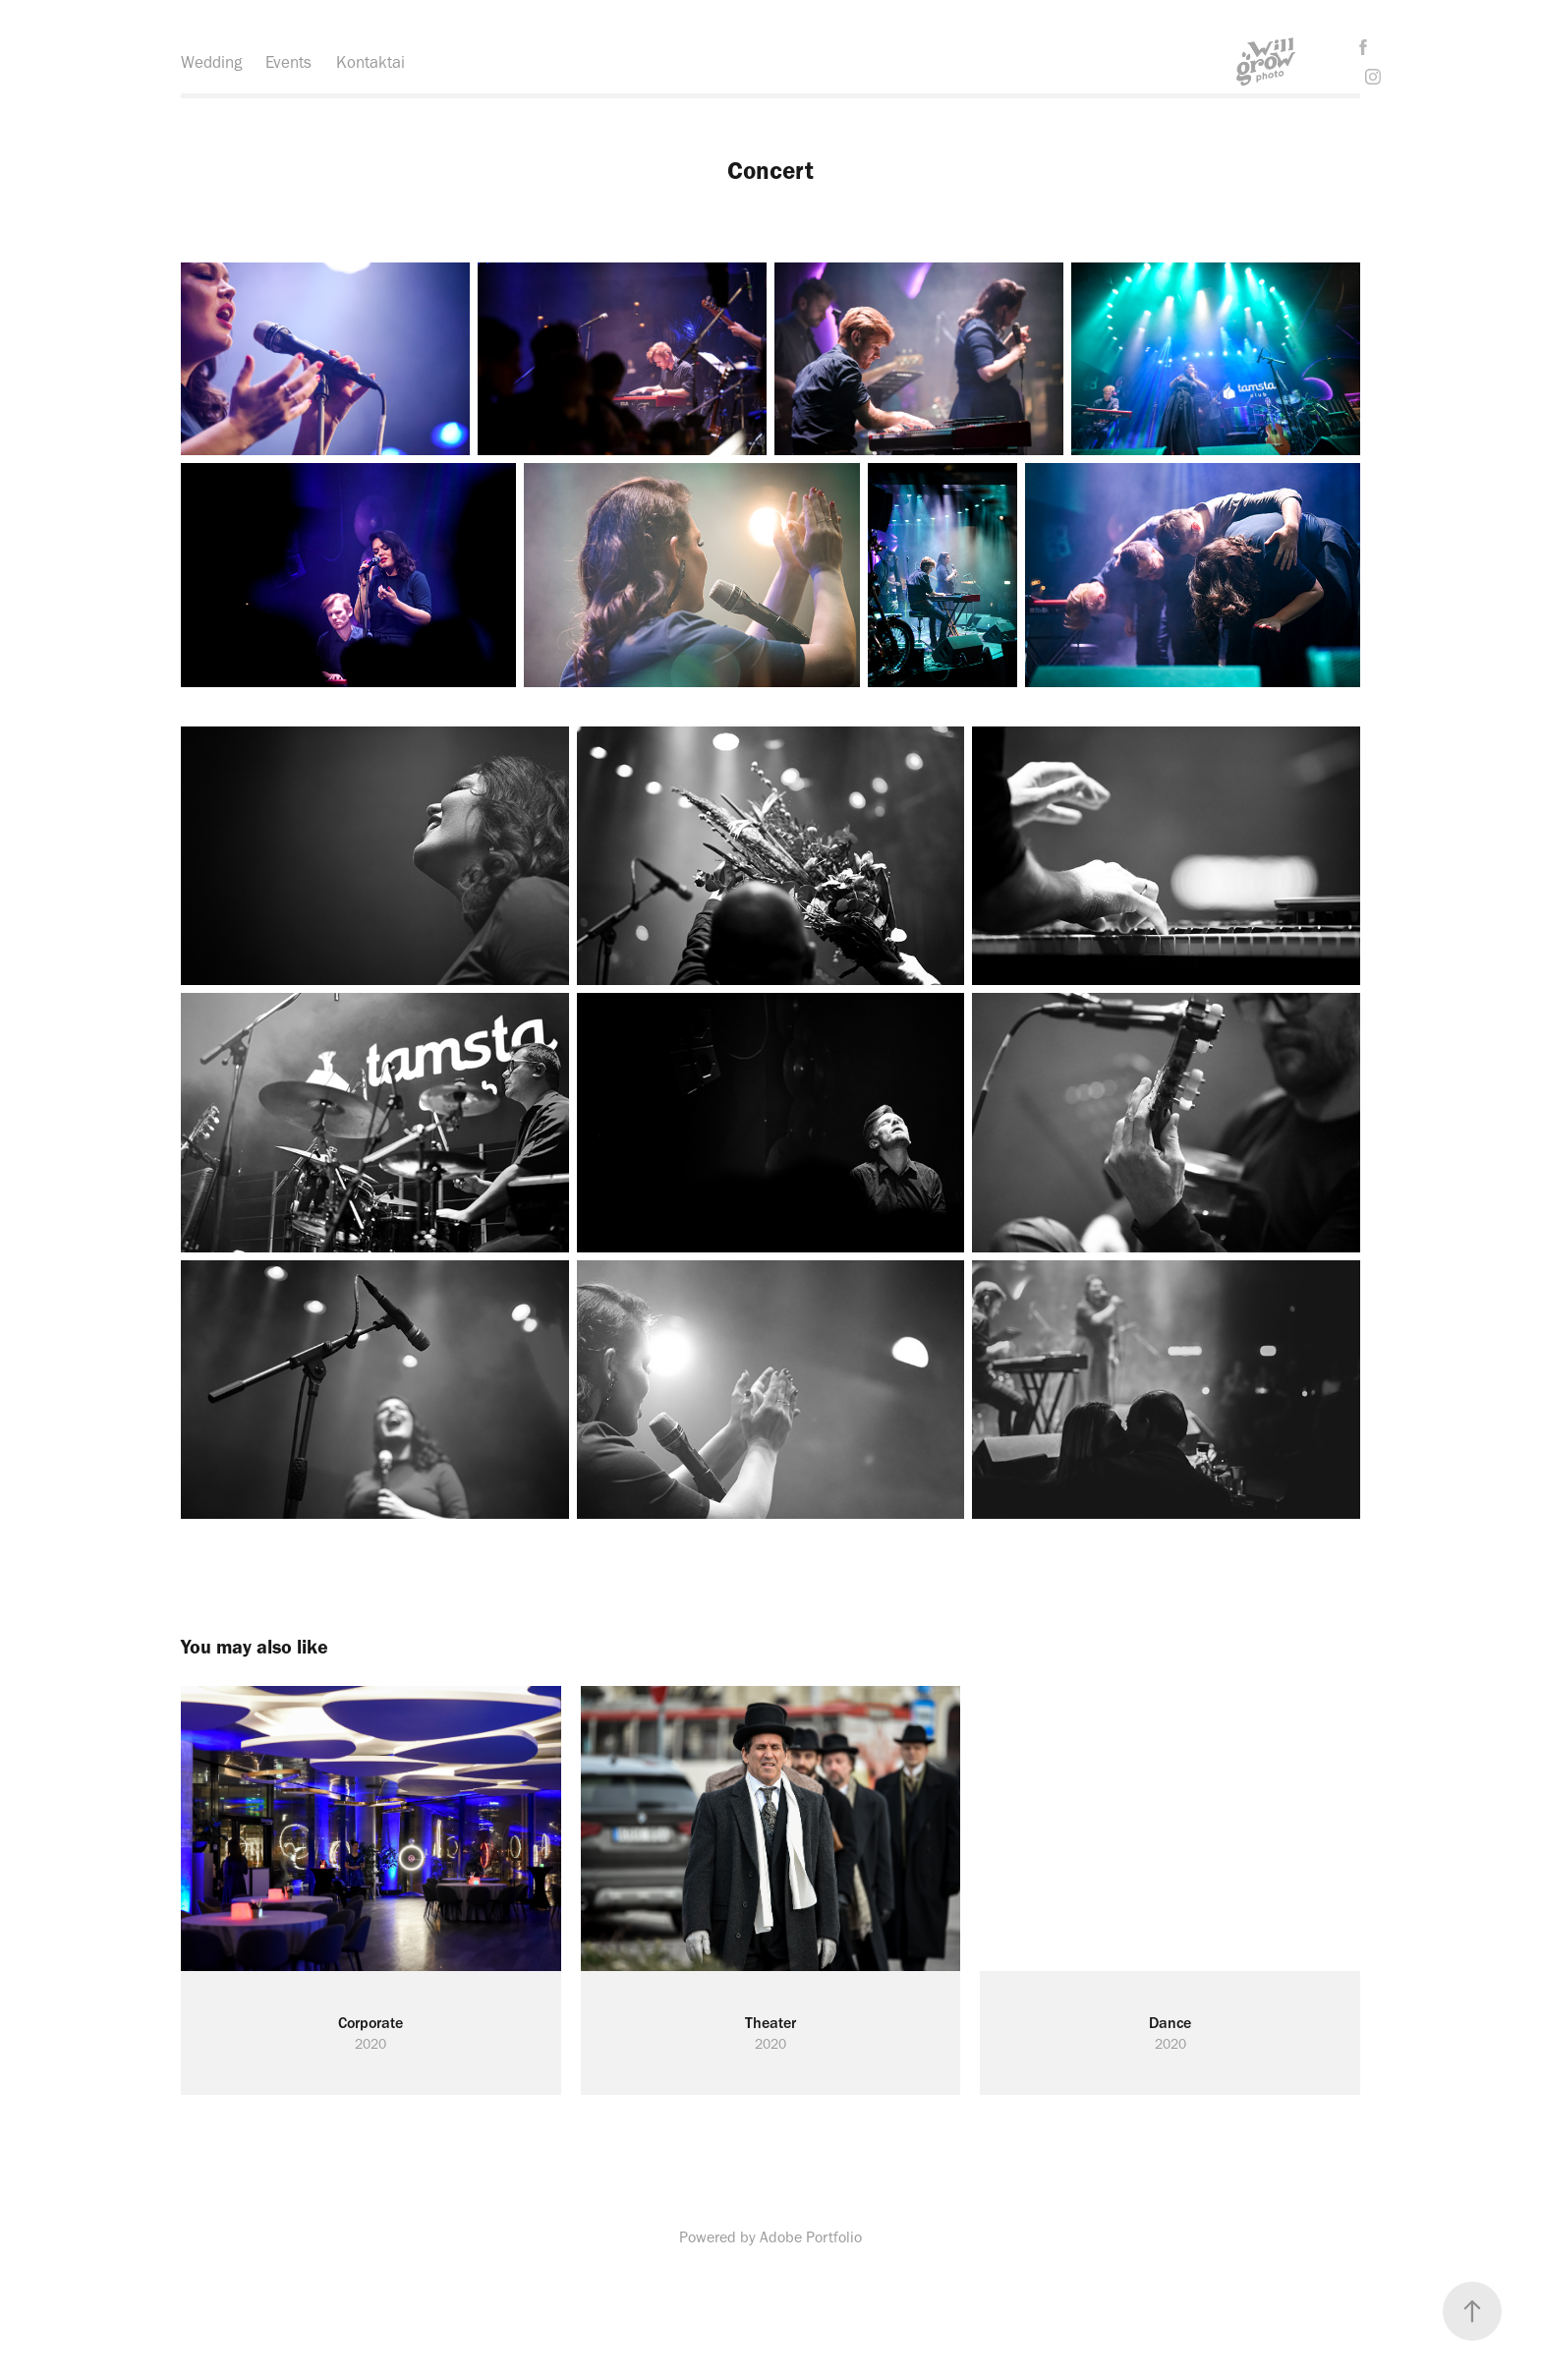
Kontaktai (370, 62)
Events (288, 62)
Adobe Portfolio (811, 2237)
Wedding (211, 62)
